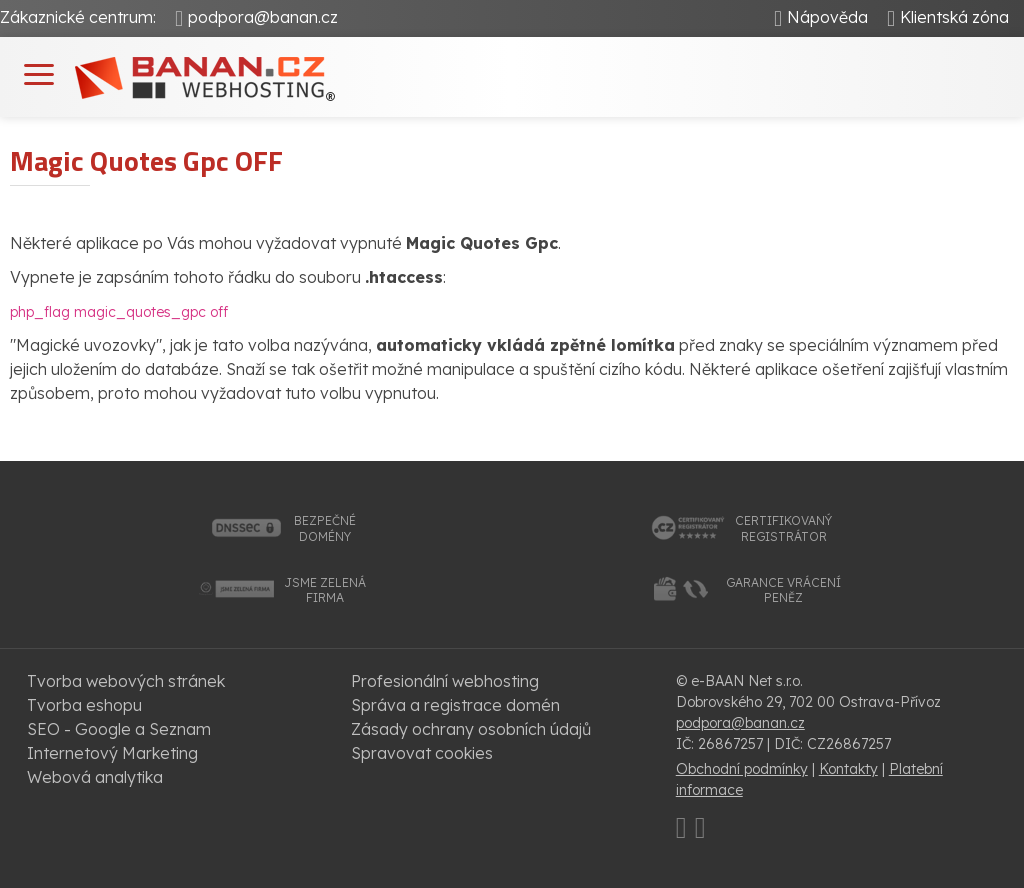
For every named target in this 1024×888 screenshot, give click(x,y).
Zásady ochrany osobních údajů (471, 729)
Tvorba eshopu (84, 705)
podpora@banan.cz (263, 17)
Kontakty (848, 769)
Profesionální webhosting (445, 681)
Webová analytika (95, 777)
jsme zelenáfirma (325, 590)
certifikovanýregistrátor (783, 528)
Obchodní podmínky (742, 769)
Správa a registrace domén (455, 705)
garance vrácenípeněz (783, 590)
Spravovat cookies (422, 753)
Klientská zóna (954, 17)
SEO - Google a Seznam (119, 729)
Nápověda (827, 17)
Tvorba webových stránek (126, 681)
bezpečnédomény (325, 528)
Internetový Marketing (112, 753)
